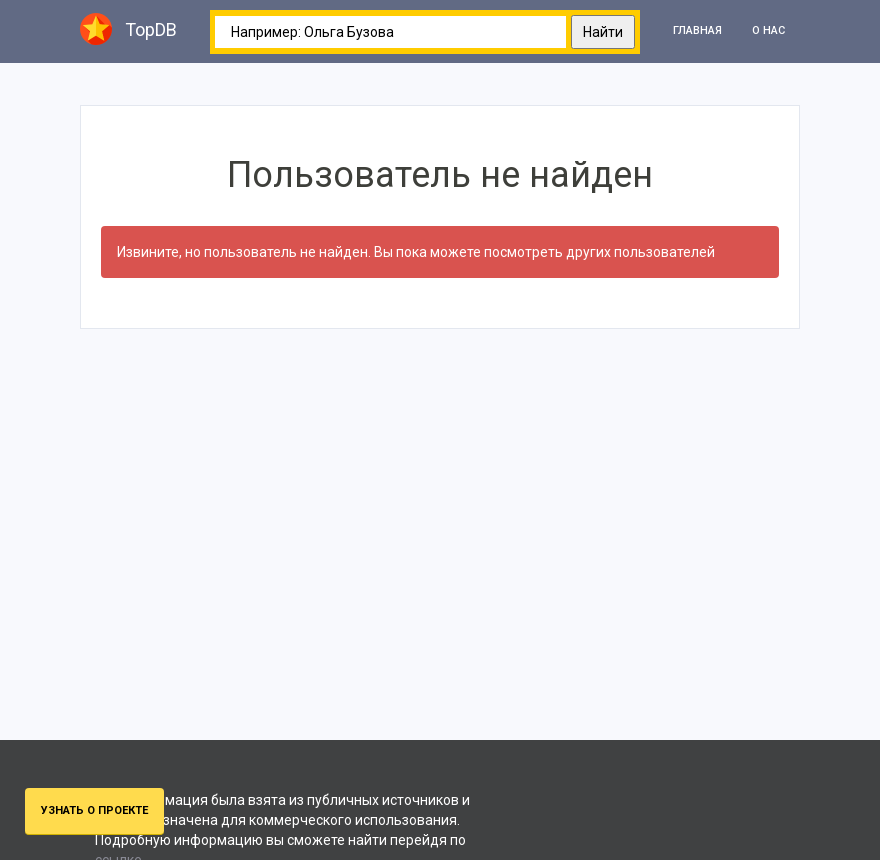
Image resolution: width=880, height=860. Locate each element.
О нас (768, 30)
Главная (697, 30)
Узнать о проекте (94, 810)
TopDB (128, 29)
